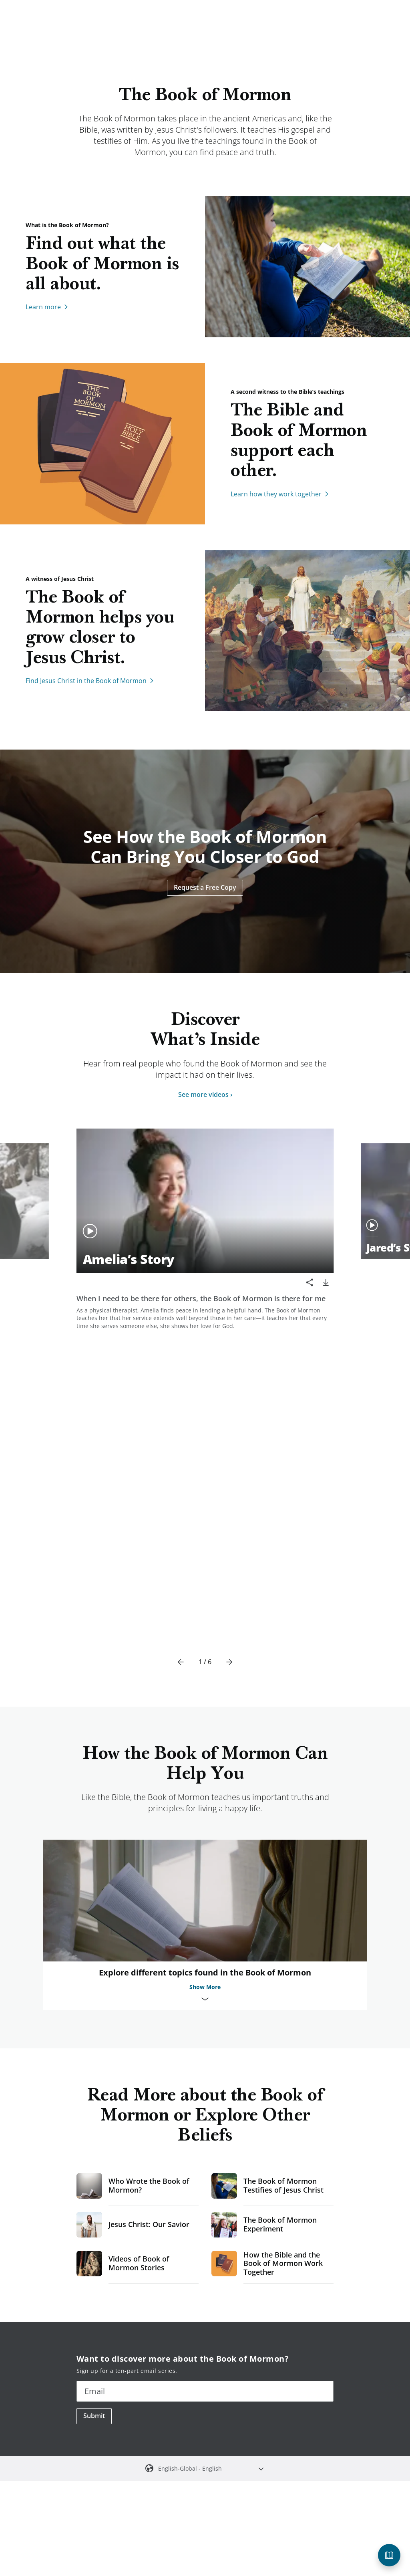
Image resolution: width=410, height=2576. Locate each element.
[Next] (229, 1348)
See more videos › (205, 1094)
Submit (94, 2101)
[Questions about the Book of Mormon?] (389, 2555)
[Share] (309, 1282)
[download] (326, 1282)
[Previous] (181, 1348)
